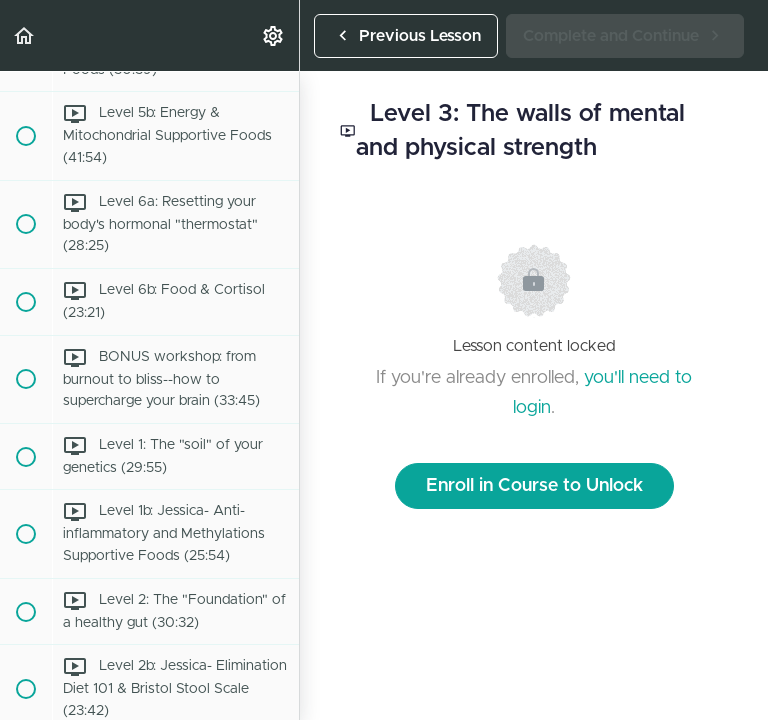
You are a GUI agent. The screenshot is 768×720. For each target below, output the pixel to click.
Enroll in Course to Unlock (534, 486)
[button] (25, 35)
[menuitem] (274, 35)
